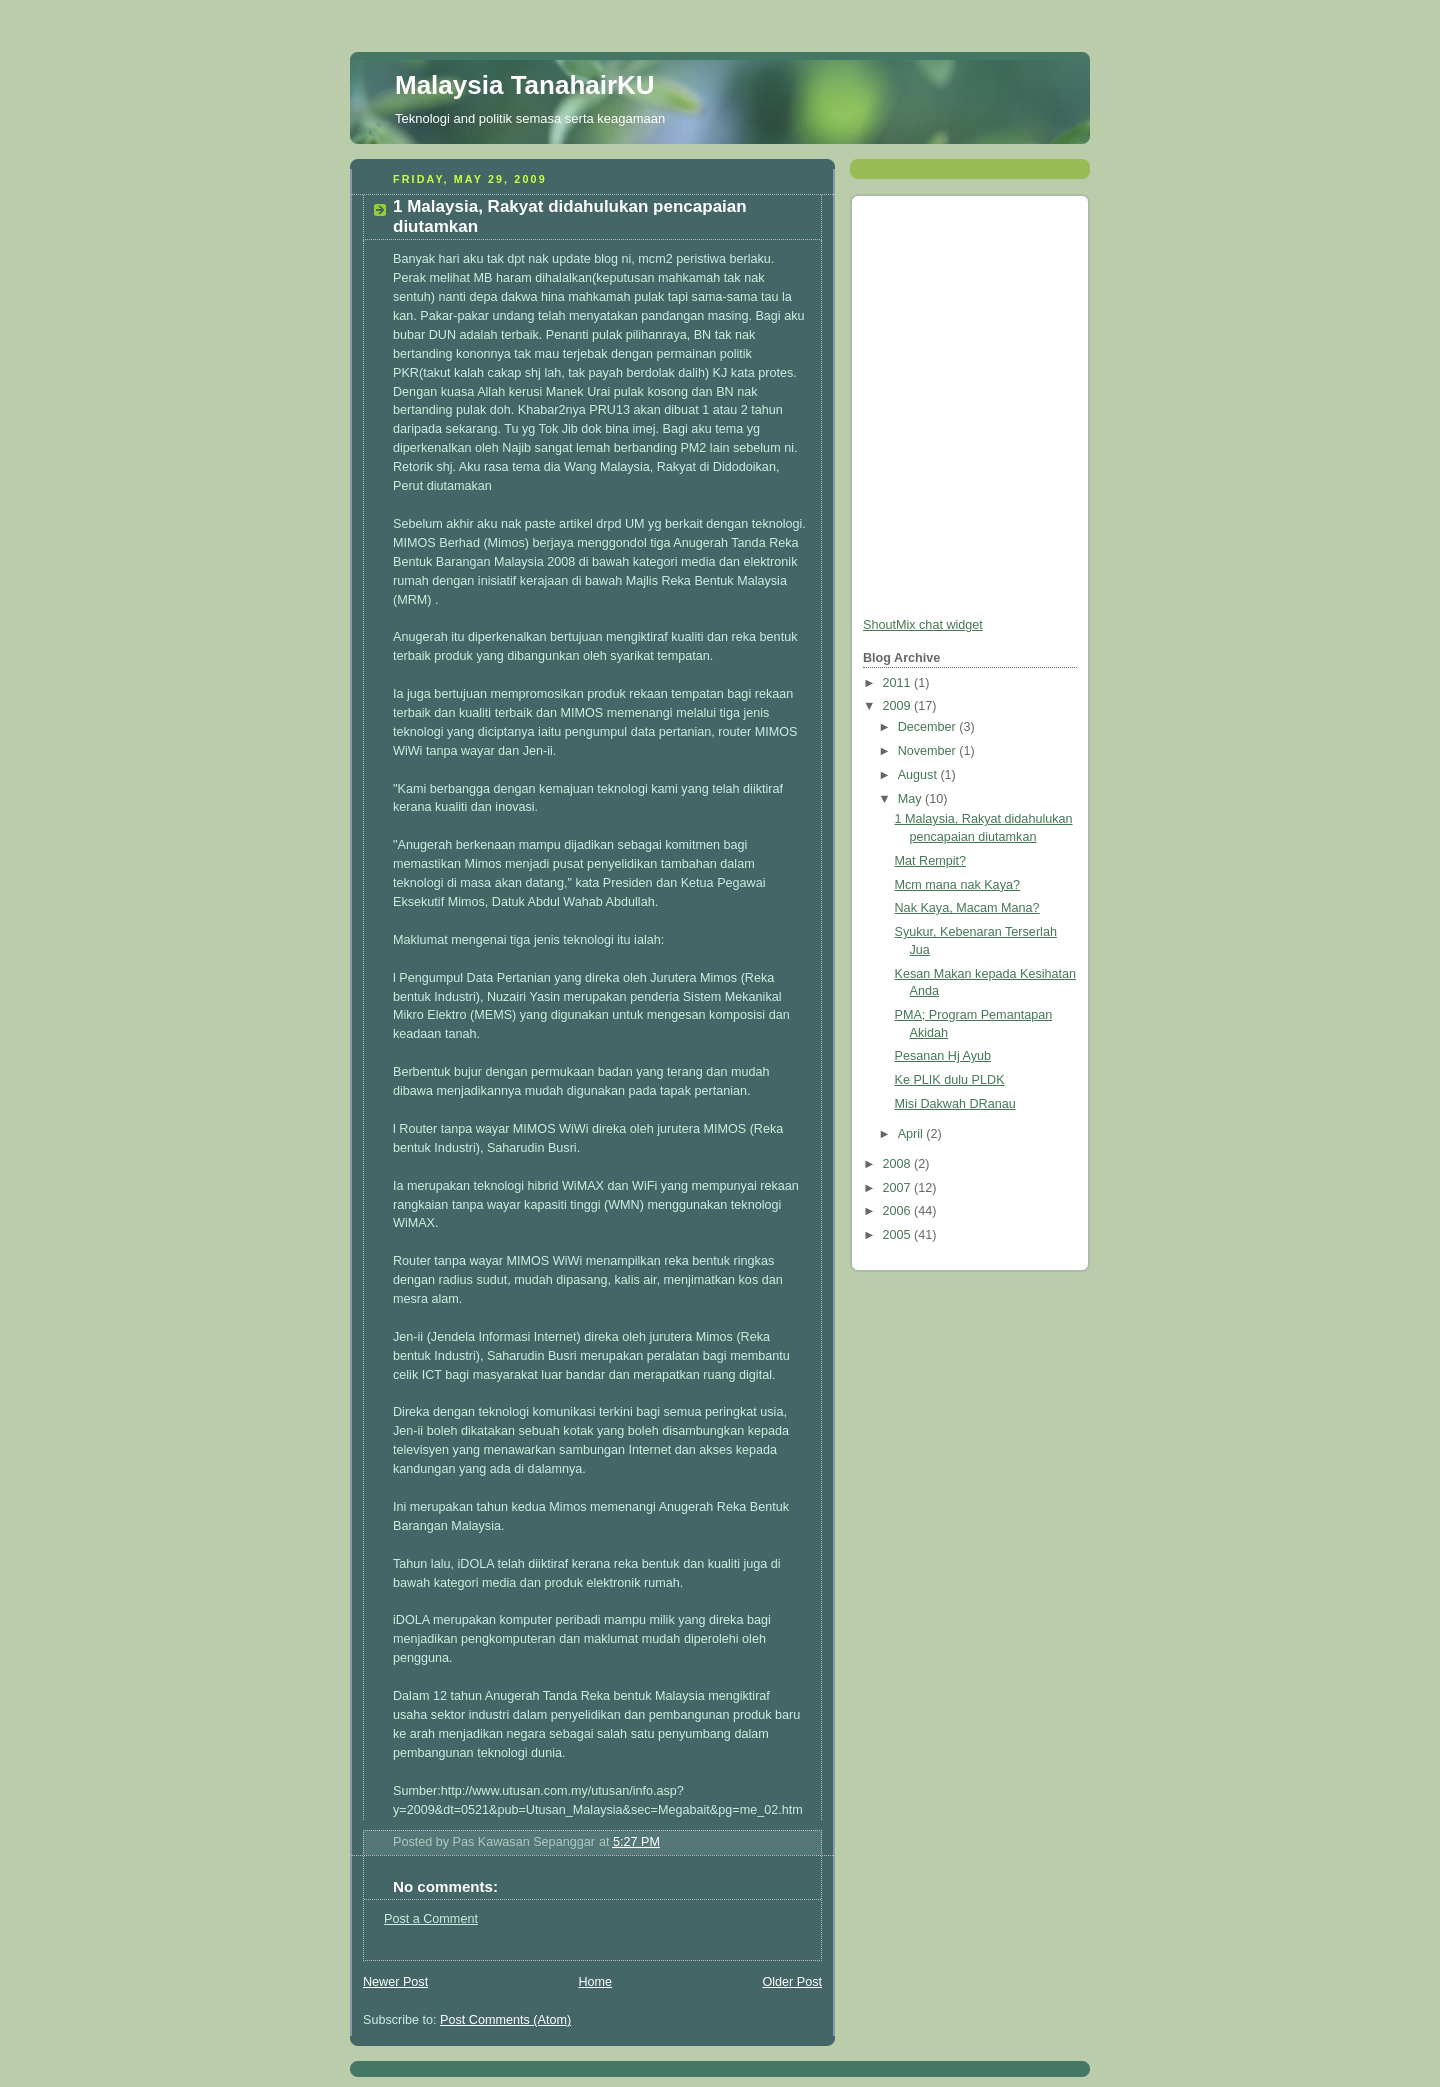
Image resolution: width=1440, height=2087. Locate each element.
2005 (899, 1235)
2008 (899, 1164)
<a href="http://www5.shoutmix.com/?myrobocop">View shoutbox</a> (943, 410)
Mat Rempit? (930, 861)
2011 (899, 683)
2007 (899, 1188)
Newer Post (395, 1982)
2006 (899, 1211)
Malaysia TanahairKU (525, 85)
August (919, 775)
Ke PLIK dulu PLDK (950, 1080)
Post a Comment (431, 1919)
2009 (899, 706)
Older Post (792, 1982)
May (911, 799)
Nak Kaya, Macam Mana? (967, 908)
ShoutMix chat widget (923, 625)
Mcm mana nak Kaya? (957, 885)
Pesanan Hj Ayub (943, 1056)
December (929, 727)
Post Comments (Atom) (505, 2020)
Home (595, 1982)
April (912, 1134)
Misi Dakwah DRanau (955, 1104)
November (929, 751)
